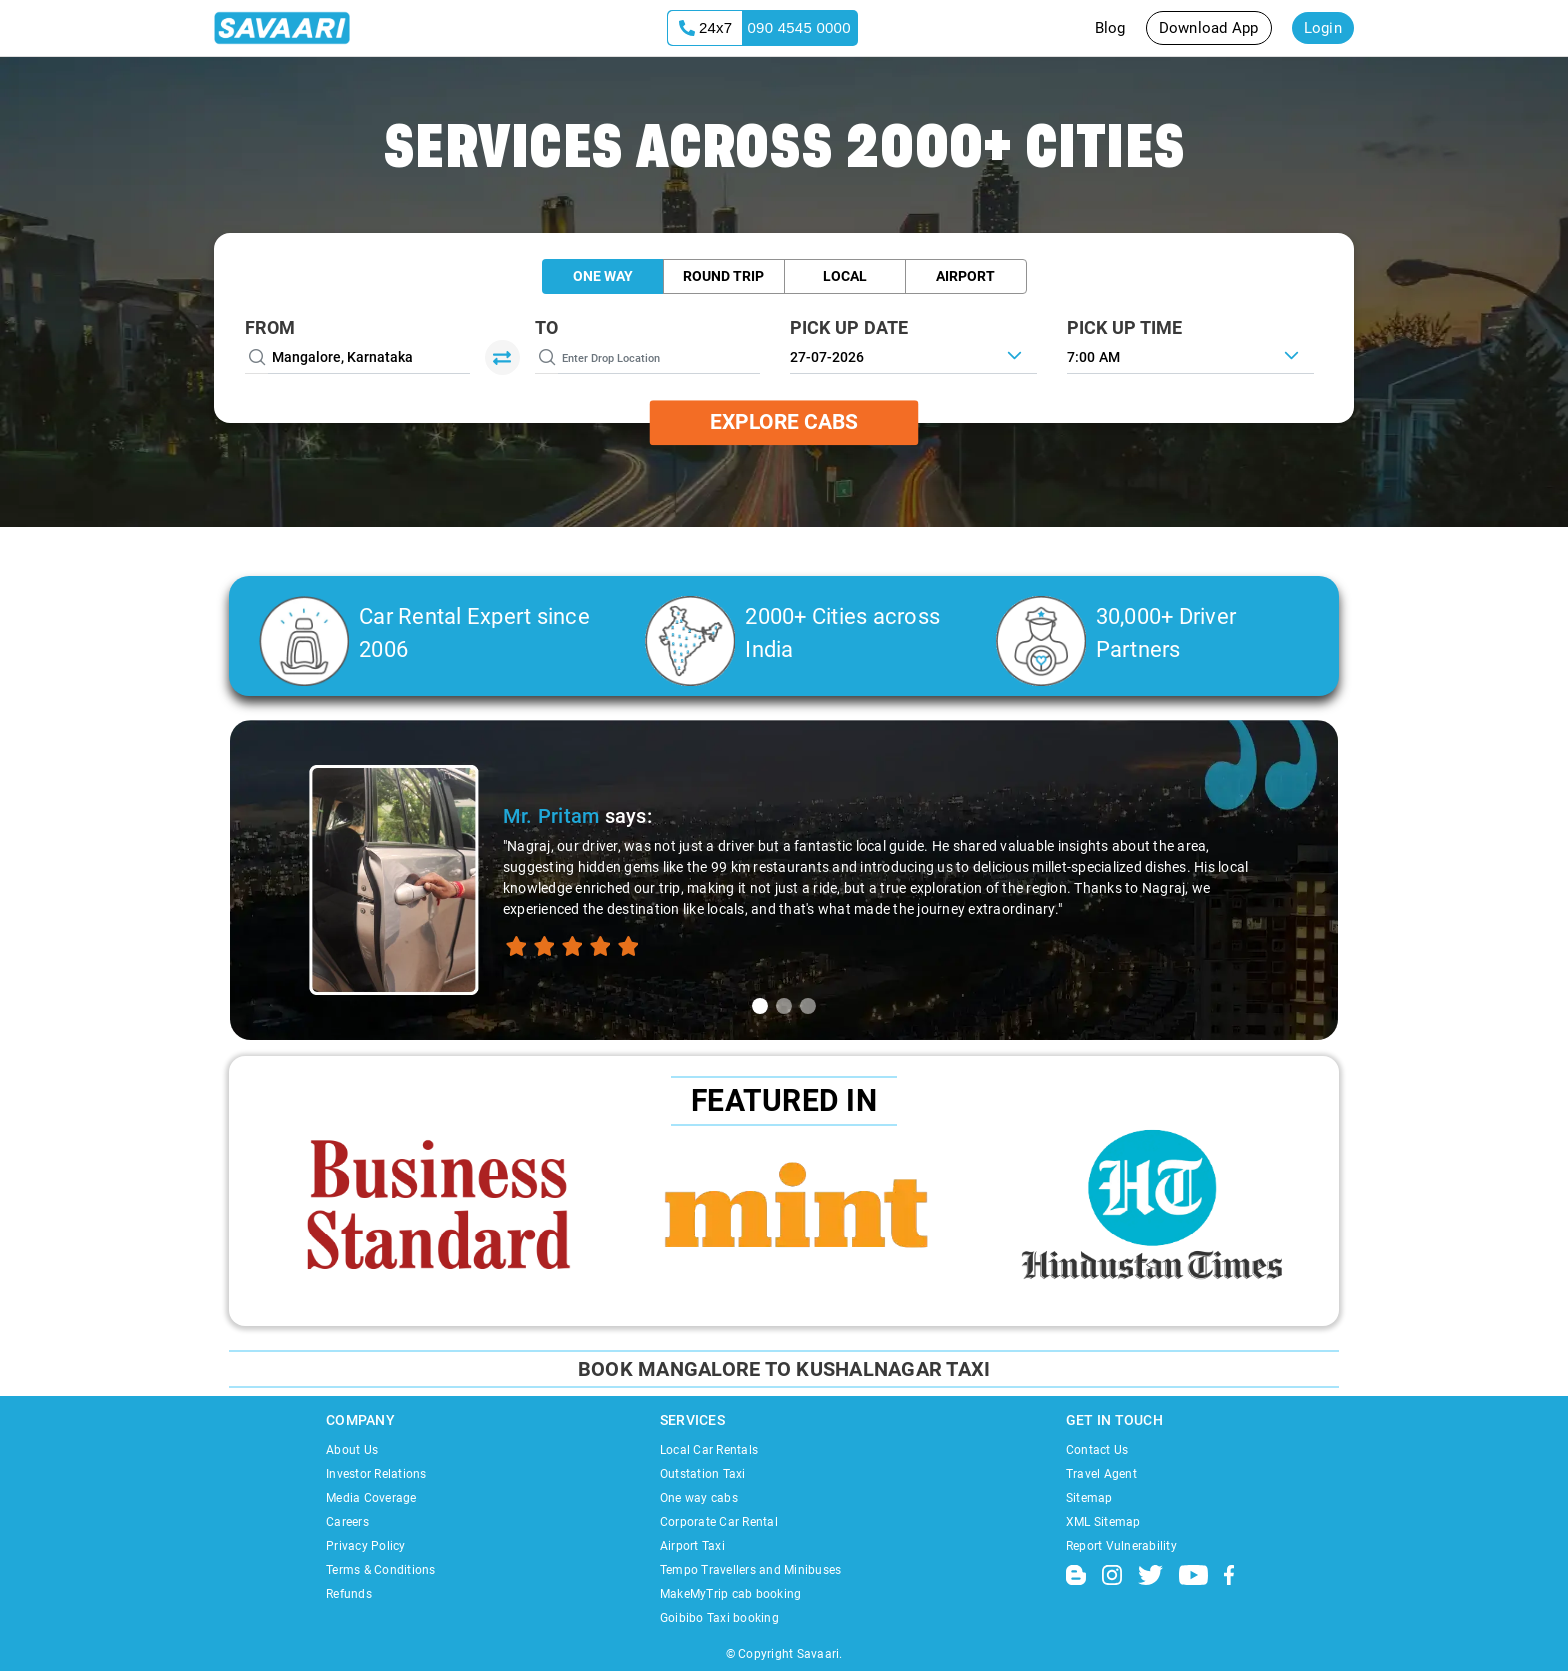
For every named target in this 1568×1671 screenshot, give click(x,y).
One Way (603, 276)
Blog (1110, 28)
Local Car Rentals (709, 1450)
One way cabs (699, 1498)
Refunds (349, 1594)
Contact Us (1097, 1450)
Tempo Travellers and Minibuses (751, 1570)
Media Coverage (371, 1498)
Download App (1209, 28)
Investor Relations (376, 1474)
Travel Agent (1101, 1474)
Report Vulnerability (1121, 1546)
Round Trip (723, 276)
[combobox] (1190, 355)
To (547, 327)
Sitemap (1089, 1498)
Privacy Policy (366, 1546)
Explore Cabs (784, 422)
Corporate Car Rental (719, 1522)
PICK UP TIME (1125, 327)
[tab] (760, 1006)
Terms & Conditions (381, 1570)
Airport (965, 276)
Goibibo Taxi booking (719, 1618)
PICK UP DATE (849, 327)
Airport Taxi (692, 1546)
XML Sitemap (1103, 1522)
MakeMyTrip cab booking (731, 1594)
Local (845, 276)
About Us (352, 1450)
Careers (347, 1522)
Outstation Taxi (703, 1474)
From (270, 327)
